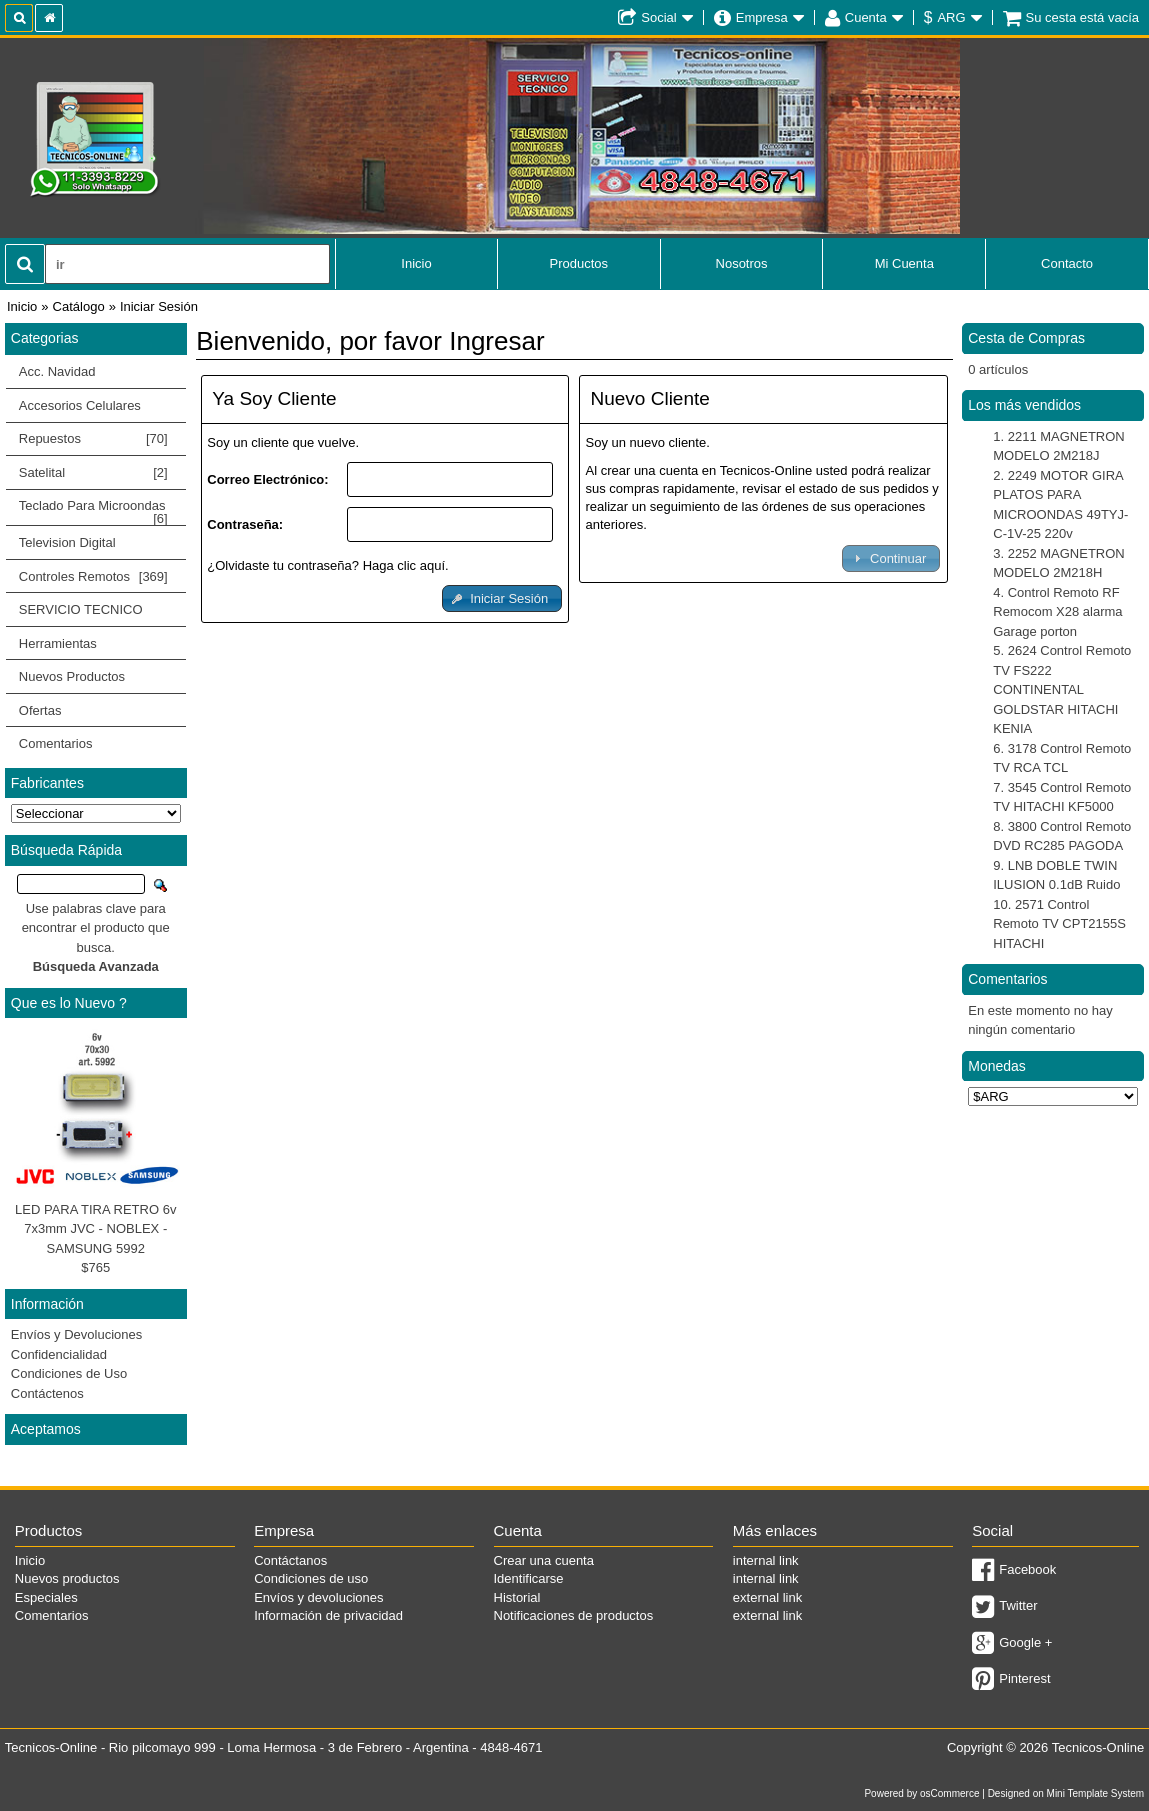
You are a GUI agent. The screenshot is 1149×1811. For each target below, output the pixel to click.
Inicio (416, 263)
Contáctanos (290, 1560)
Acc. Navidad (57, 371)
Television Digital (91, 543)
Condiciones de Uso (69, 1373)
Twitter (1018, 1605)
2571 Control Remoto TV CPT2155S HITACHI (1059, 924)
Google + (1025, 1642)
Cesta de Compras (1026, 338)
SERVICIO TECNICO (81, 609)
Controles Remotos (91, 577)
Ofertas (40, 710)
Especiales (46, 1597)
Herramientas (58, 643)
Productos (579, 263)
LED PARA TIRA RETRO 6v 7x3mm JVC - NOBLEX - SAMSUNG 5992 (95, 1229)
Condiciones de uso (311, 1578)
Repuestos (91, 439)
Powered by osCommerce (921, 1793)
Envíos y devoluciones (318, 1597)
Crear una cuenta (544, 1560)
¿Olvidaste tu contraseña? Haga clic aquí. (327, 565)
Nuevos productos (67, 1578)
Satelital (93, 472)
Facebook (1027, 1569)
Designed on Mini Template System (1066, 1793)
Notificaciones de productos (574, 1615)
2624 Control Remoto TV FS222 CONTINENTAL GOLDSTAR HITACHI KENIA (1062, 689)
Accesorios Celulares (80, 405)
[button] (502, 598)
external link (767, 1597)
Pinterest (1024, 1678)
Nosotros (742, 263)
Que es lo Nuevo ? (69, 1003)
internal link (766, 1560)
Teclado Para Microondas (93, 510)
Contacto (1067, 263)
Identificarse (529, 1578)
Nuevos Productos (72, 676)
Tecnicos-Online (1098, 1747)
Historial (517, 1597)
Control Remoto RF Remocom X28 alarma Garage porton (1057, 612)
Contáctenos (47, 1393)
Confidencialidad (59, 1354)
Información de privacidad (328, 1615)
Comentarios (56, 743)
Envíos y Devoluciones (77, 1334)
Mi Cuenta (904, 263)
